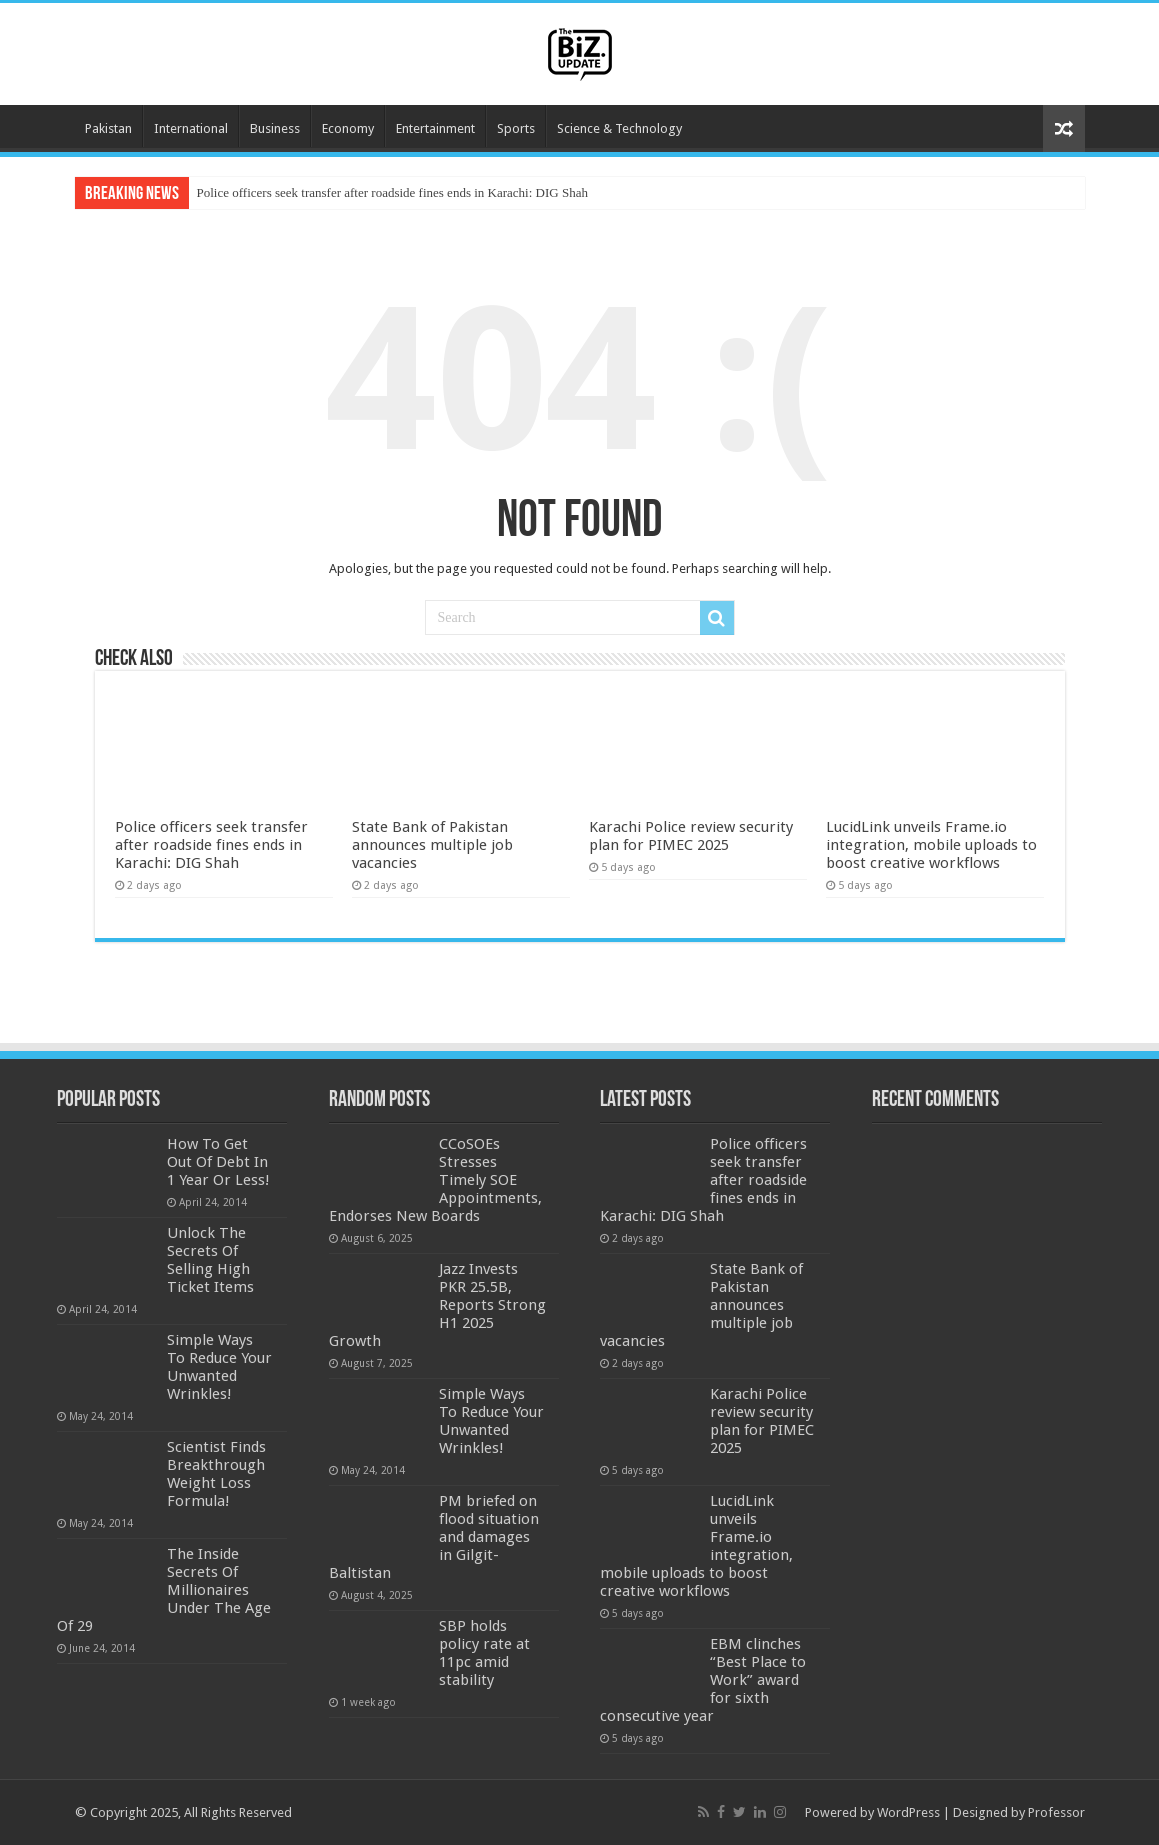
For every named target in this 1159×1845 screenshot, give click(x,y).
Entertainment (435, 128)
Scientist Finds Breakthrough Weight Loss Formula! (216, 1474)
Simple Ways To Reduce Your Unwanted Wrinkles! (219, 1367)
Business (275, 128)
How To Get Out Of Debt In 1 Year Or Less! (218, 1162)
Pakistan (108, 128)
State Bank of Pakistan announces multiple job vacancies (432, 845)
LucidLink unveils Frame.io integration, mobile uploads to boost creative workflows (931, 845)
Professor (1056, 1812)
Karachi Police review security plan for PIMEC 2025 (691, 836)
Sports (516, 128)
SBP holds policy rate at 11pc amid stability (484, 1653)
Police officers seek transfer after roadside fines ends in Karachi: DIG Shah (392, 192)
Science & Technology (619, 128)
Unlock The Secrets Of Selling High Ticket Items (210, 1260)
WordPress (908, 1812)
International (191, 128)
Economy (348, 128)
